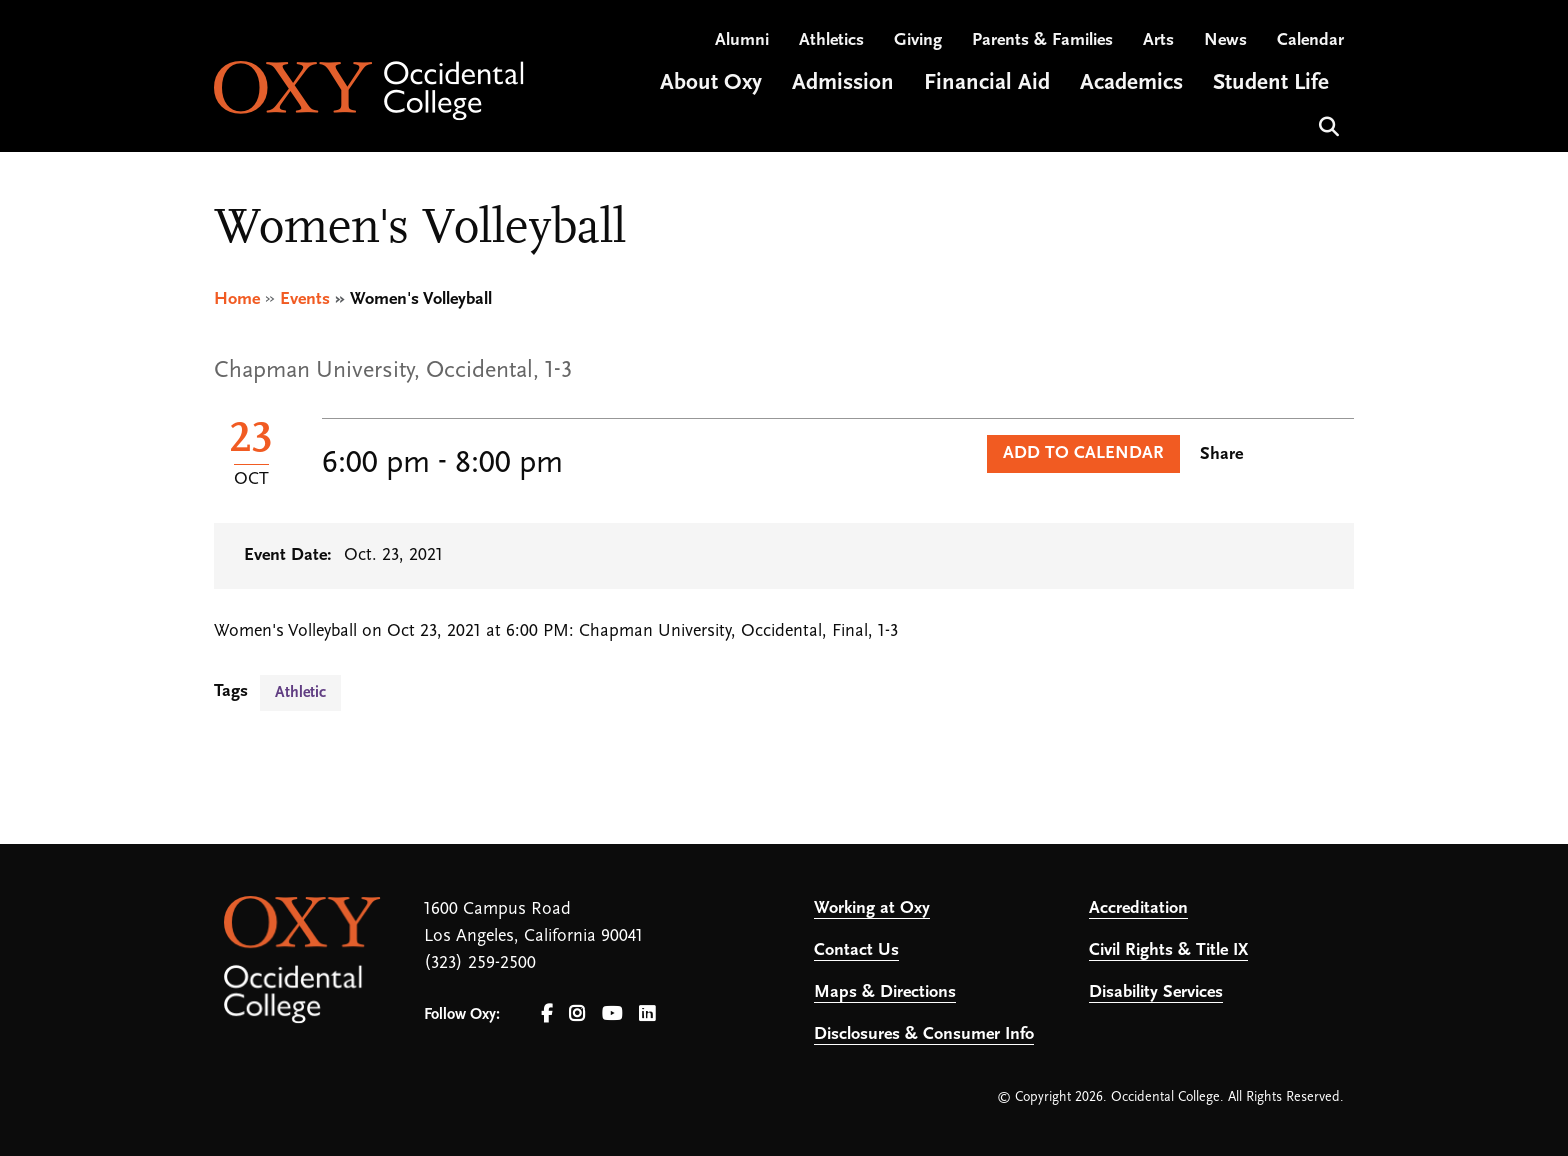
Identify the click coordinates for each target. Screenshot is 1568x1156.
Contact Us (856, 950)
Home (237, 299)
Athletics (831, 40)
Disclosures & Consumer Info (924, 1034)
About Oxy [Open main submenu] (711, 83)
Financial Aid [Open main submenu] (987, 83)
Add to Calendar (1083, 453)
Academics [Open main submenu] (1131, 83)
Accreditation (1138, 908)
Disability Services (1156, 992)
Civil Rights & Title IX (1168, 950)
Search (1326, 124)
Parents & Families (1042, 40)
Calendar (1310, 40)
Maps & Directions (885, 992)
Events (305, 299)
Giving (918, 40)
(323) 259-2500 (480, 963)
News (1225, 40)
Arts (1158, 40)
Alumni (742, 40)
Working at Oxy (872, 908)
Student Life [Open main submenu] (1271, 83)
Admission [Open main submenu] (843, 83)
